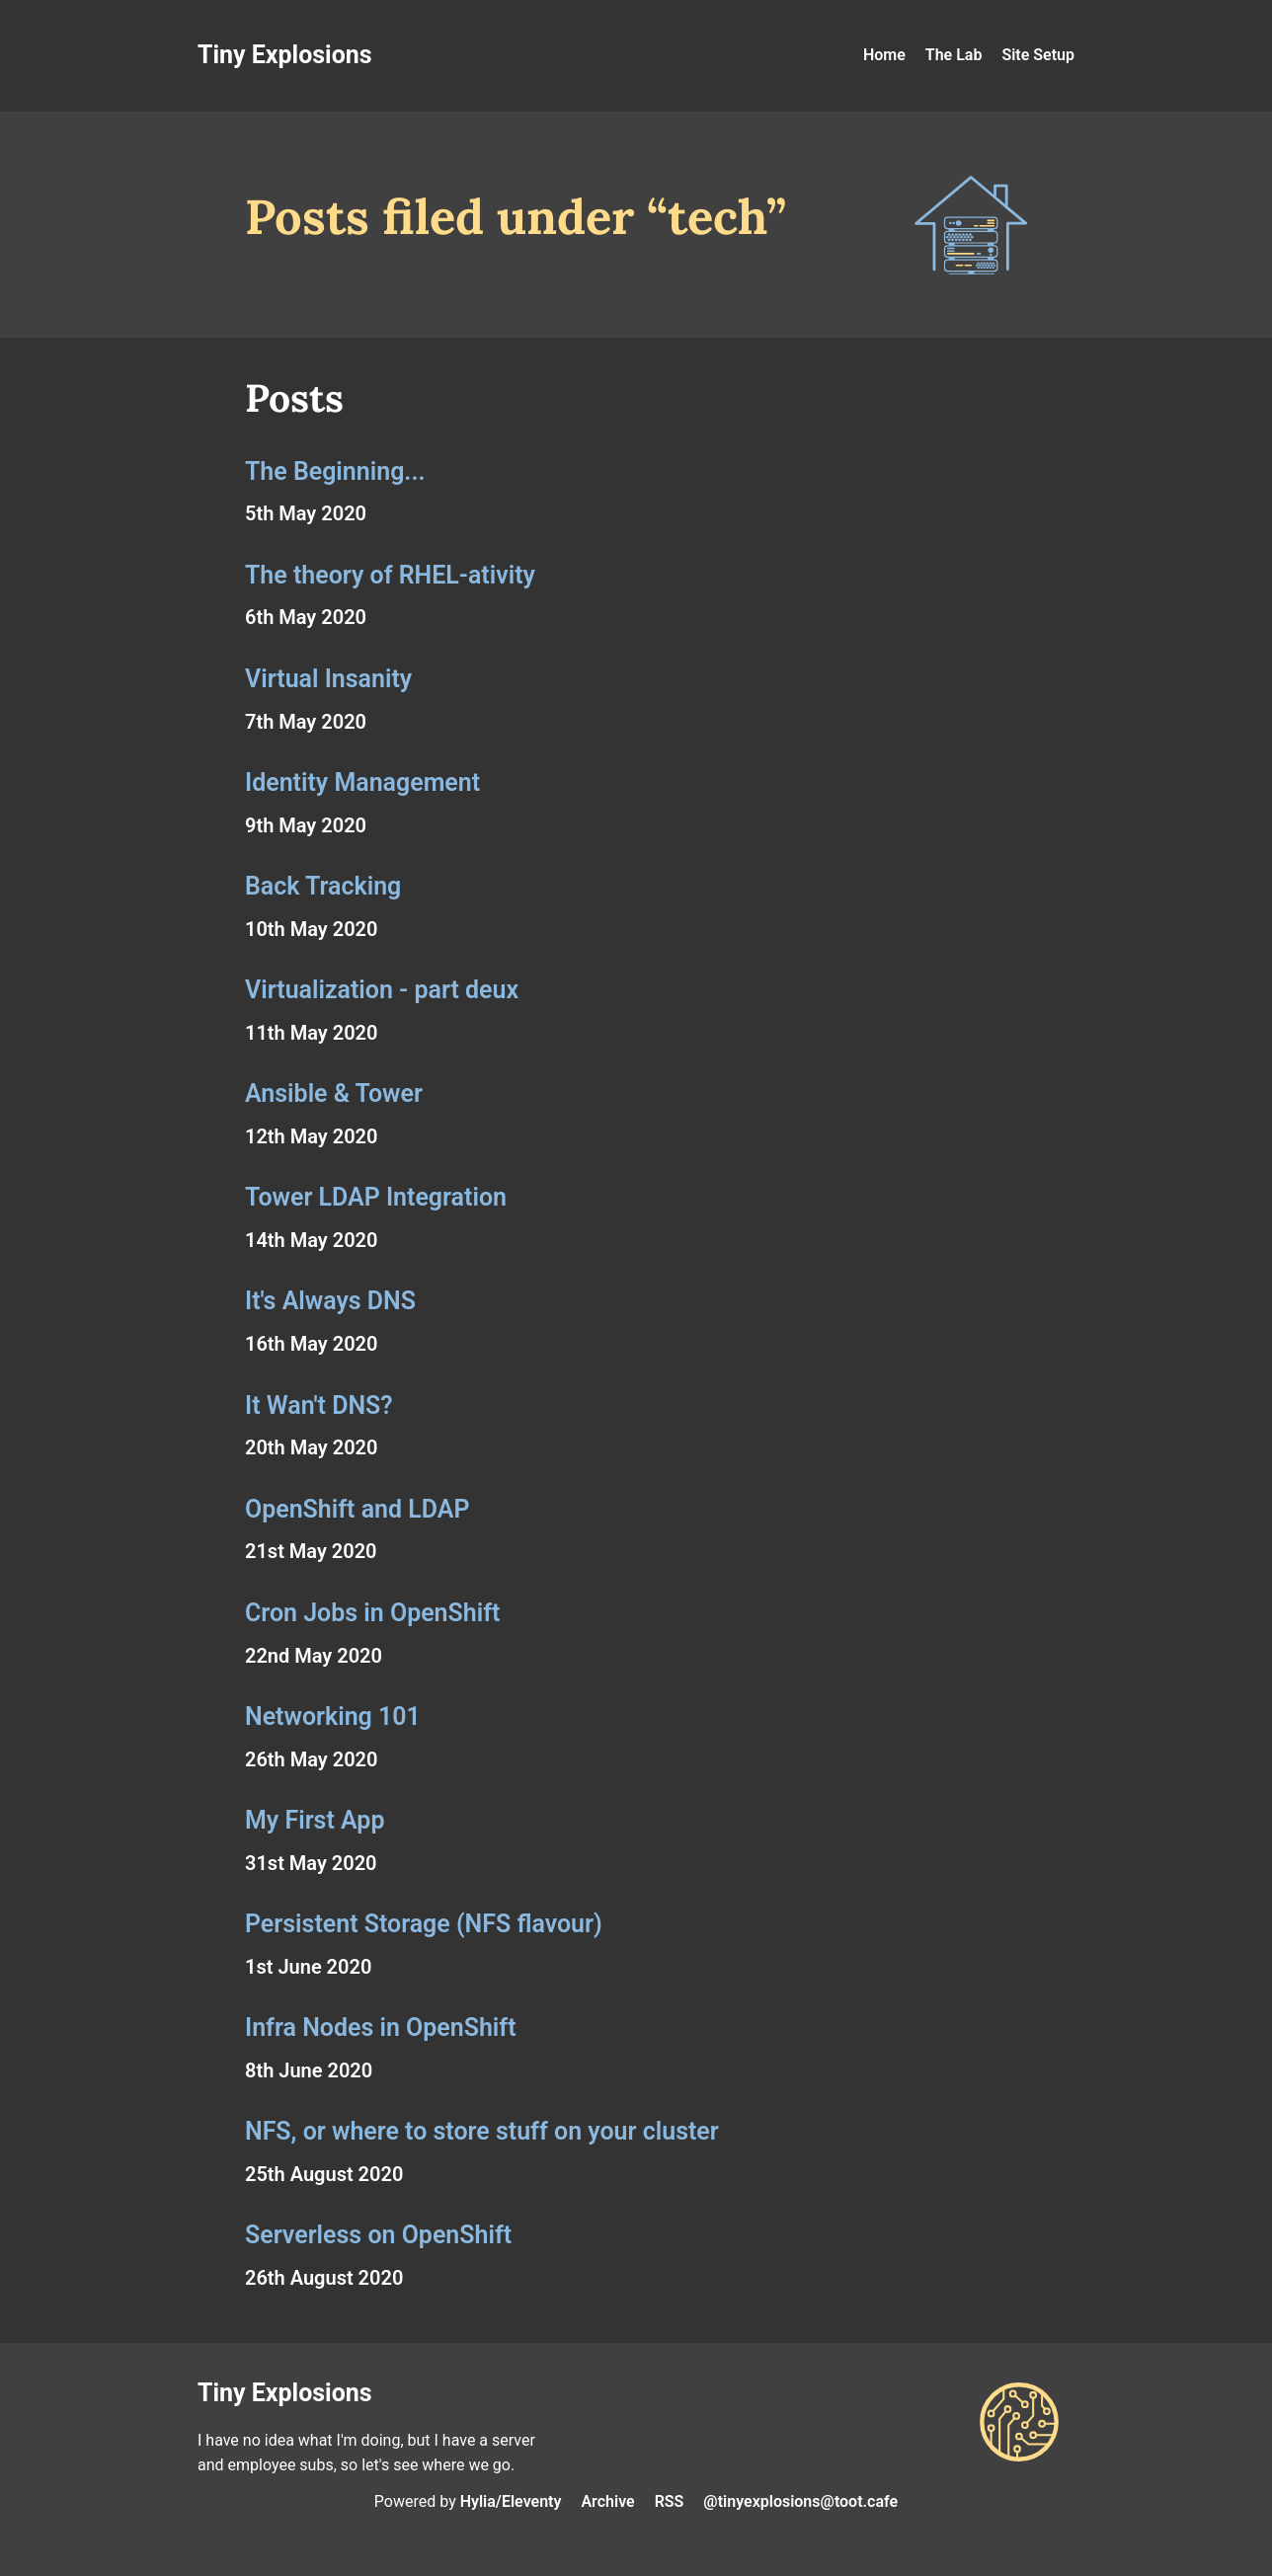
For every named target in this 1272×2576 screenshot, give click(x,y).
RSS (669, 2501)
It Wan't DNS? (319, 1405)
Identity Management (362, 782)
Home (884, 54)
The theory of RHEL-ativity (390, 575)
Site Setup (1037, 54)
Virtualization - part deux (381, 990)
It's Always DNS (330, 1301)
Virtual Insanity (328, 678)
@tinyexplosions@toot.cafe (800, 2501)
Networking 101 (333, 1716)
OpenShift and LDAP (357, 1509)
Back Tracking (323, 886)
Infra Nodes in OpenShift (381, 2027)
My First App (314, 1820)
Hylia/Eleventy (511, 2501)
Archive (607, 2501)
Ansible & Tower (334, 1093)
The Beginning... (335, 471)
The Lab (954, 54)
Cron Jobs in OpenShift (372, 1613)
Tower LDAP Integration (376, 1197)
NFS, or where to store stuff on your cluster (482, 2131)
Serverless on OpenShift (378, 2235)
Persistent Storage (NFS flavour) (423, 1924)
